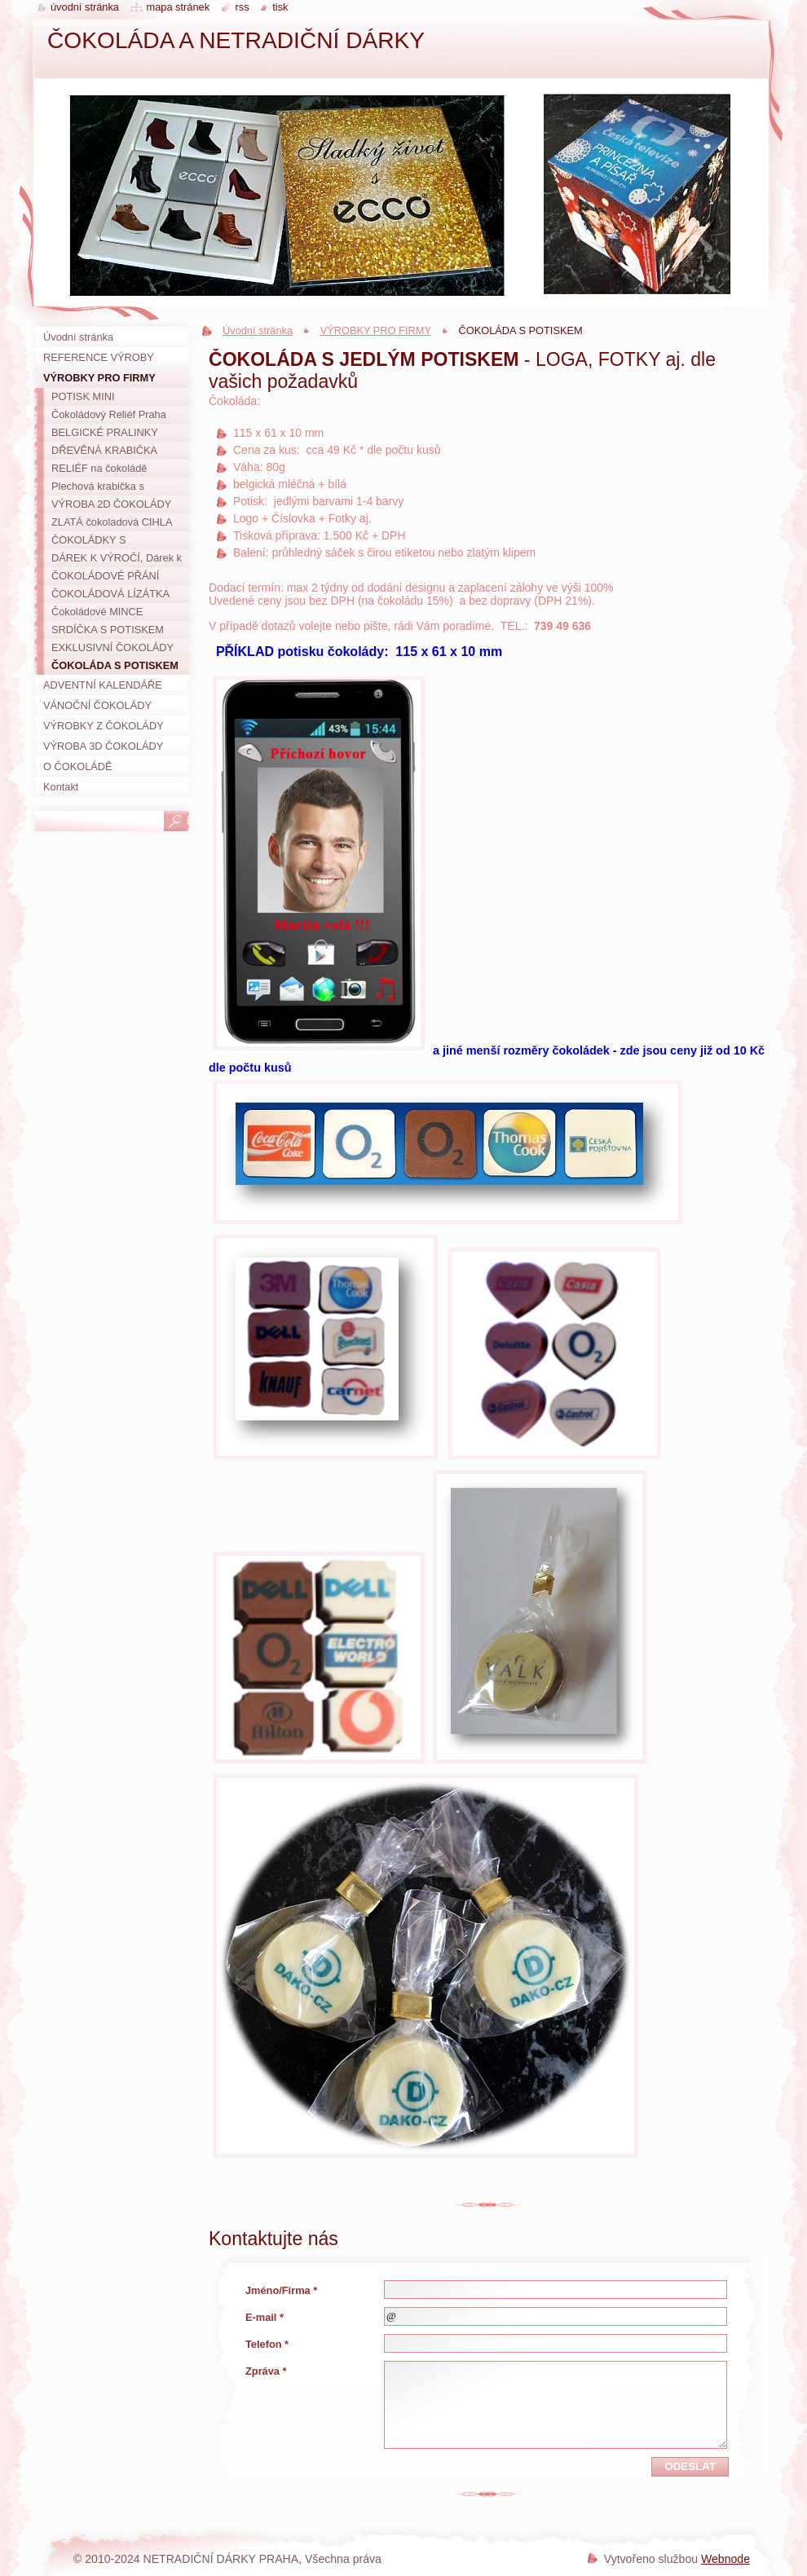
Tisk (280, 7)
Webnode (725, 2558)
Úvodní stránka (258, 330)
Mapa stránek (178, 7)
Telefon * (267, 2344)
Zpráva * (266, 2371)
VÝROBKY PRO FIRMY (375, 330)
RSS (242, 7)
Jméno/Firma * (281, 2290)
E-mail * (264, 2317)
